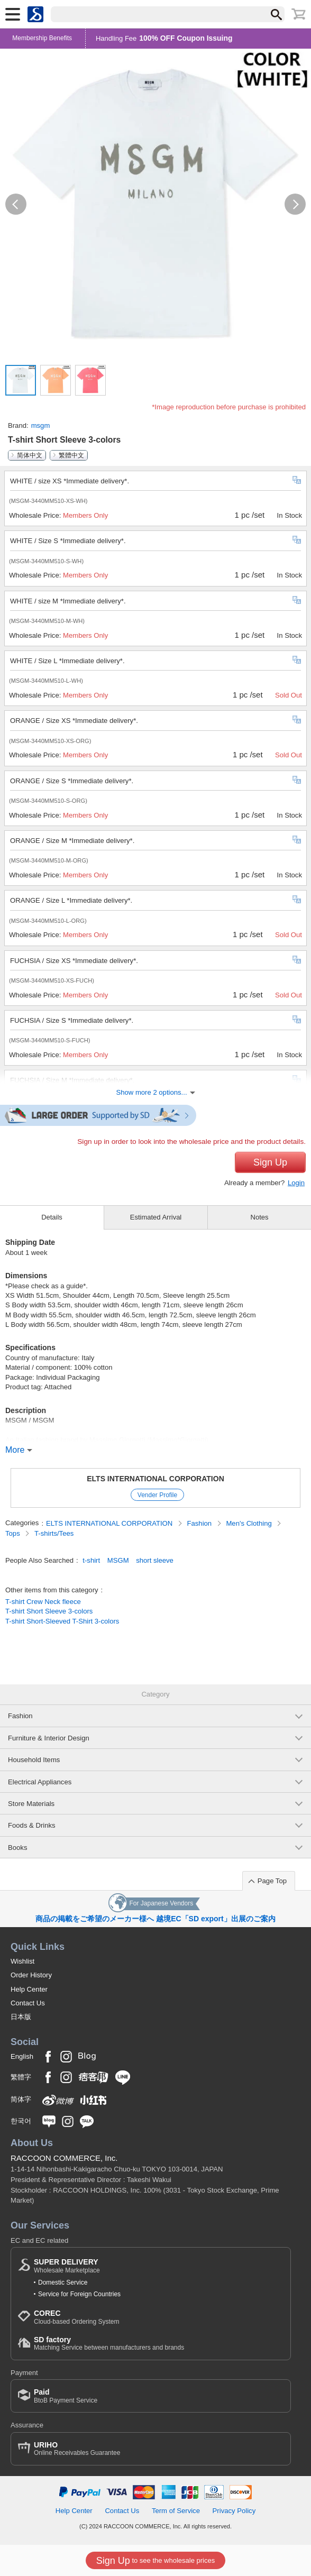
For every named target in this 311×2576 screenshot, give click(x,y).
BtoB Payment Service (65, 2396)
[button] (16, 204)
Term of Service (176, 2511)
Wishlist (22, 1961)
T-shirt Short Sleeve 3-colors (49, 1611)
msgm (40, 425)
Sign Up (270, 1162)
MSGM (118, 1560)
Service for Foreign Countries (79, 2294)
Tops (13, 1533)
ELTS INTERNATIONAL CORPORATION (155, 1478)
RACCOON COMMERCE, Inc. (64, 2157)
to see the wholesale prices (155, 2560)
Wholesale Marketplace (67, 2266)
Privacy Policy (234, 2511)
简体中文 (29, 455)
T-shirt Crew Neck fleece (43, 1602)
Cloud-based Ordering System (76, 2317)
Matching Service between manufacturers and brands (109, 2343)
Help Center (29, 1989)
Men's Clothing (249, 1523)
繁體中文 (71, 455)
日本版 (21, 2017)
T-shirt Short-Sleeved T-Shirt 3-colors (62, 1621)
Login (296, 1183)
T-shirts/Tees (54, 1533)
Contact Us (28, 2003)
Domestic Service (62, 2282)
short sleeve (154, 1560)
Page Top (272, 1881)
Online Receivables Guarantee (77, 2449)
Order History (31, 1975)
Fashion (200, 1523)
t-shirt (91, 1560)
